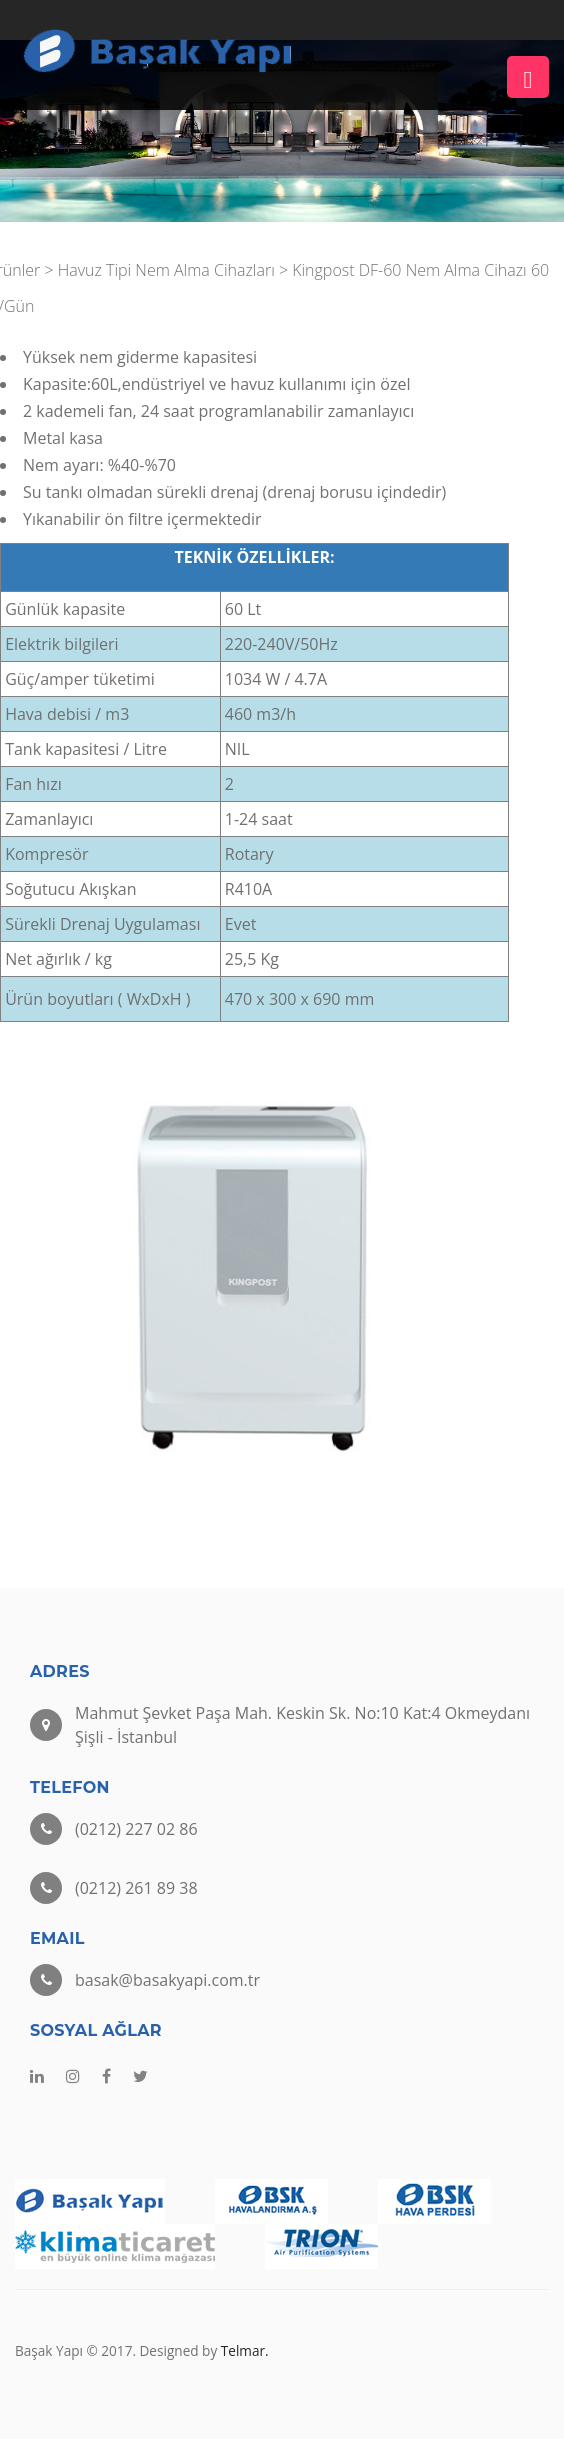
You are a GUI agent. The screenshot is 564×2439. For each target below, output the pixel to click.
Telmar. (245, 2350)
